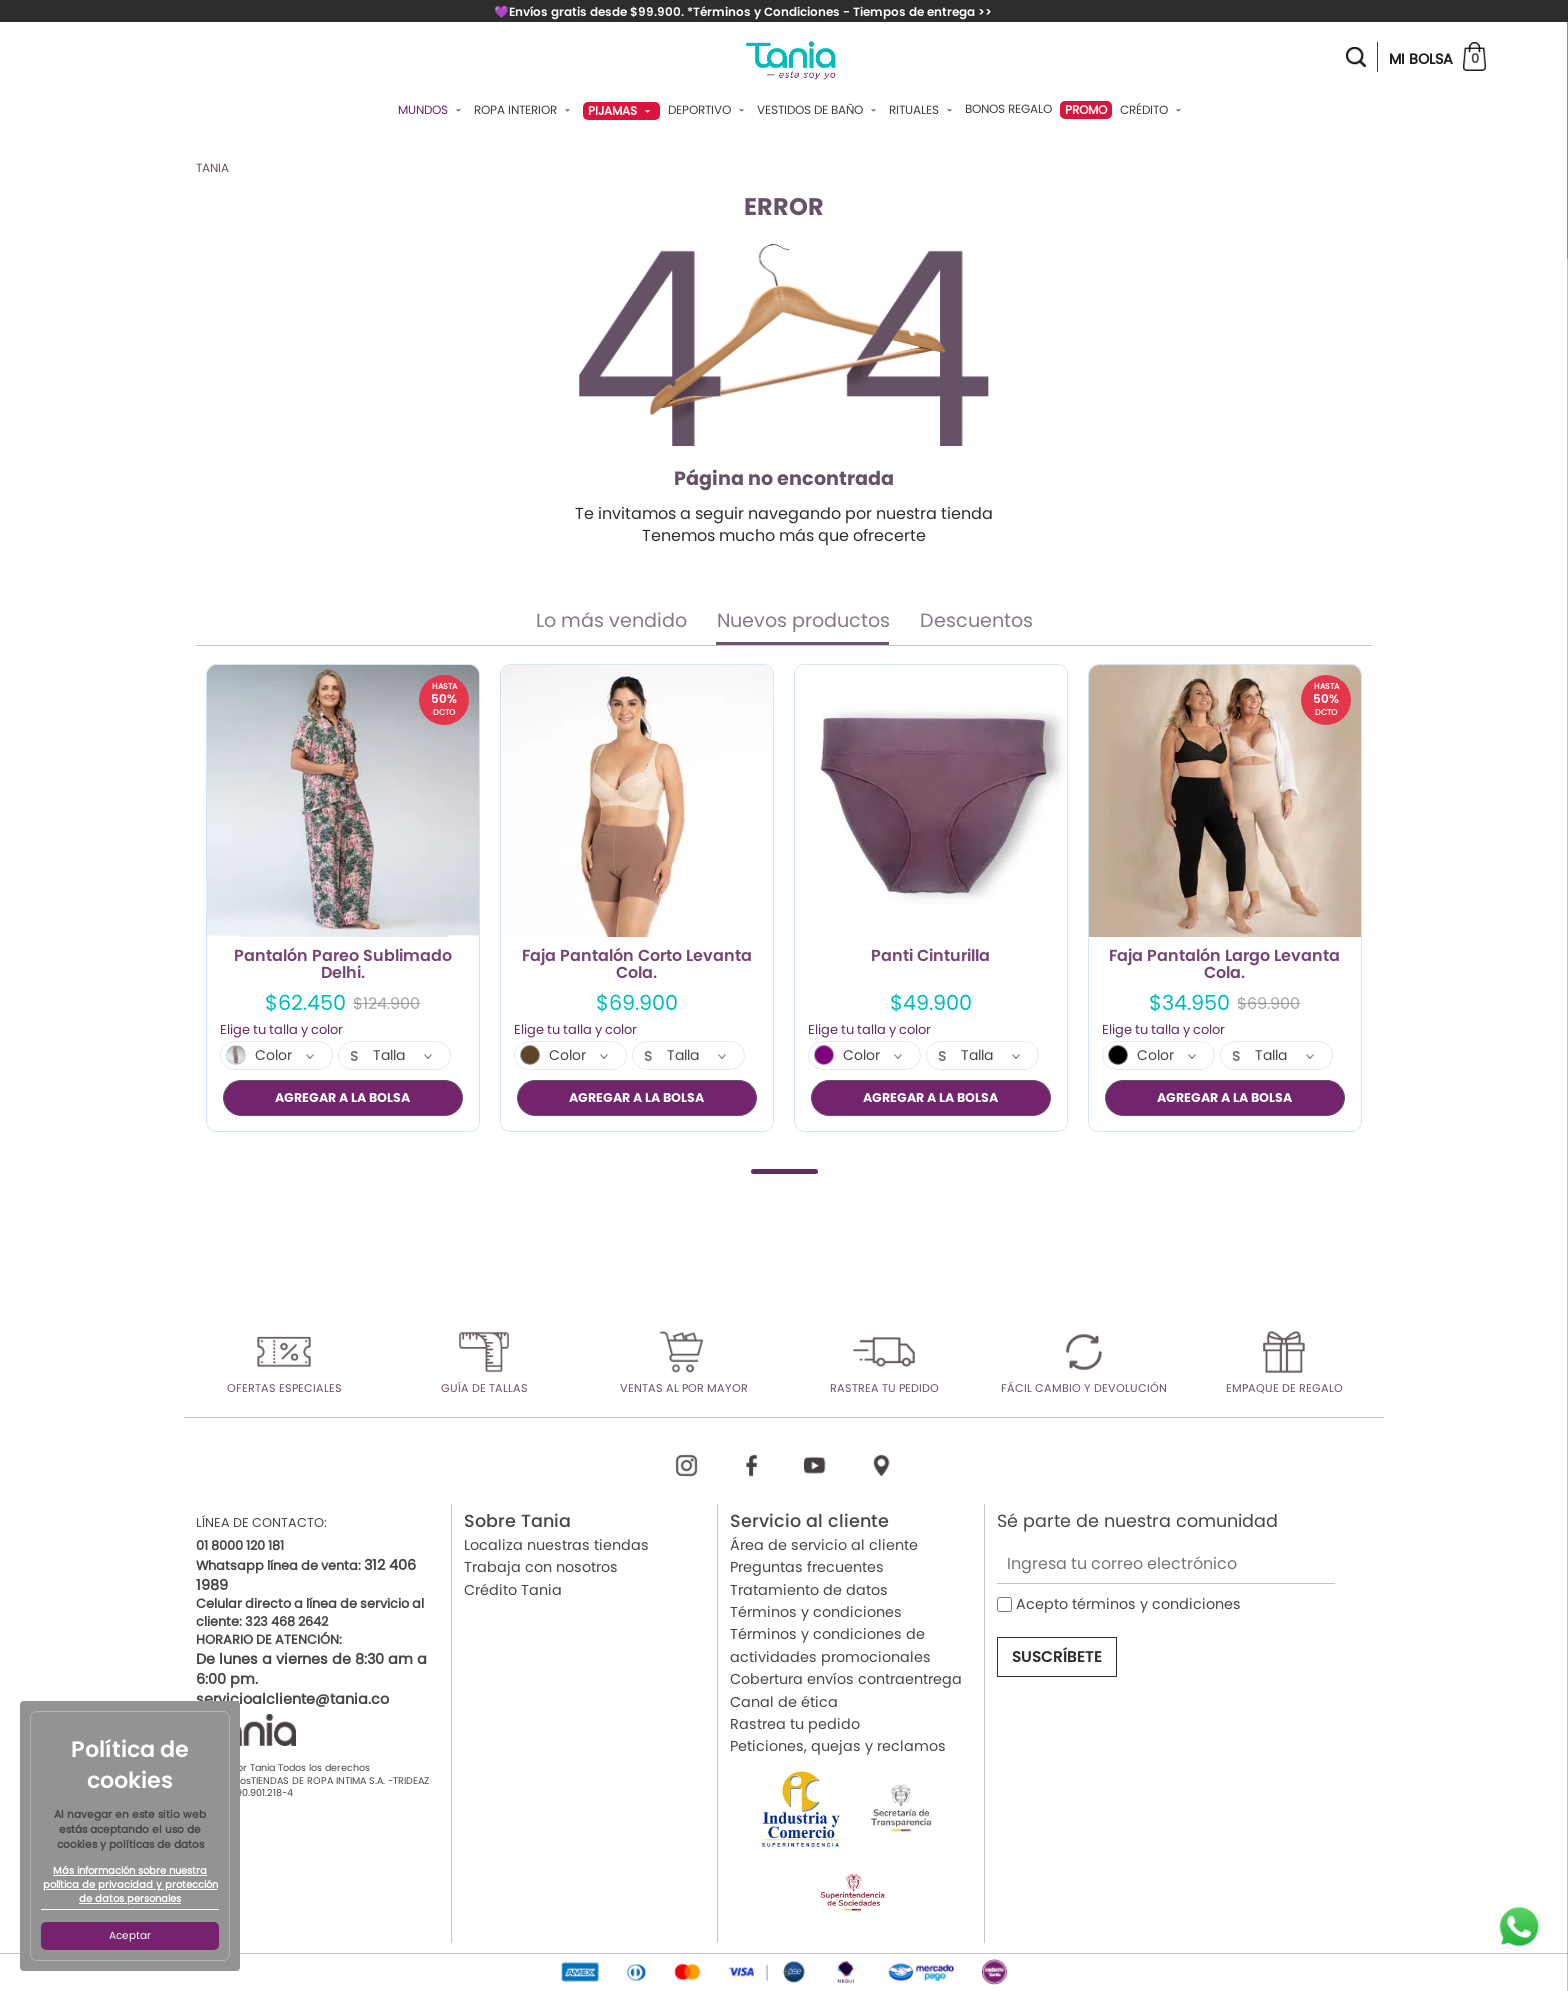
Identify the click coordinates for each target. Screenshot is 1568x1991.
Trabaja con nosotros (541, 1567)
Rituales (923, 110)
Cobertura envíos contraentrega (846, 1679)
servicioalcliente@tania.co (292, 1699)
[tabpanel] (343, 898)
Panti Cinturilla (930, 957)
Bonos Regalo (1008, 109)
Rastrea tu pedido (795, 1724)
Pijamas (621, 110)
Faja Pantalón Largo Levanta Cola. (1224, 965)
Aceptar (130, 1935)
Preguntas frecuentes (807, 1567)
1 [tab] (784, 1170)
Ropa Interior (524, 110)
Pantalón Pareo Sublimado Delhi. (343, 965)
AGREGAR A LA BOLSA (342, 1097)
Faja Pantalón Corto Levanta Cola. (637, 965)
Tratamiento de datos (809, 1589)
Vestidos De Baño (819, 110)
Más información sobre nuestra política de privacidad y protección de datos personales (130, 1885)
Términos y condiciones (816, 1612)
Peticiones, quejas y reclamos (838, 1746)
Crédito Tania (513, 1589)
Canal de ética (784, 1701)
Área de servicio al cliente (824, 1545)
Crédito (1153, 110)
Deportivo (708, 110)
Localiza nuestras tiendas (556, 1545)
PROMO (1086, 109)
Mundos (432, 110)
